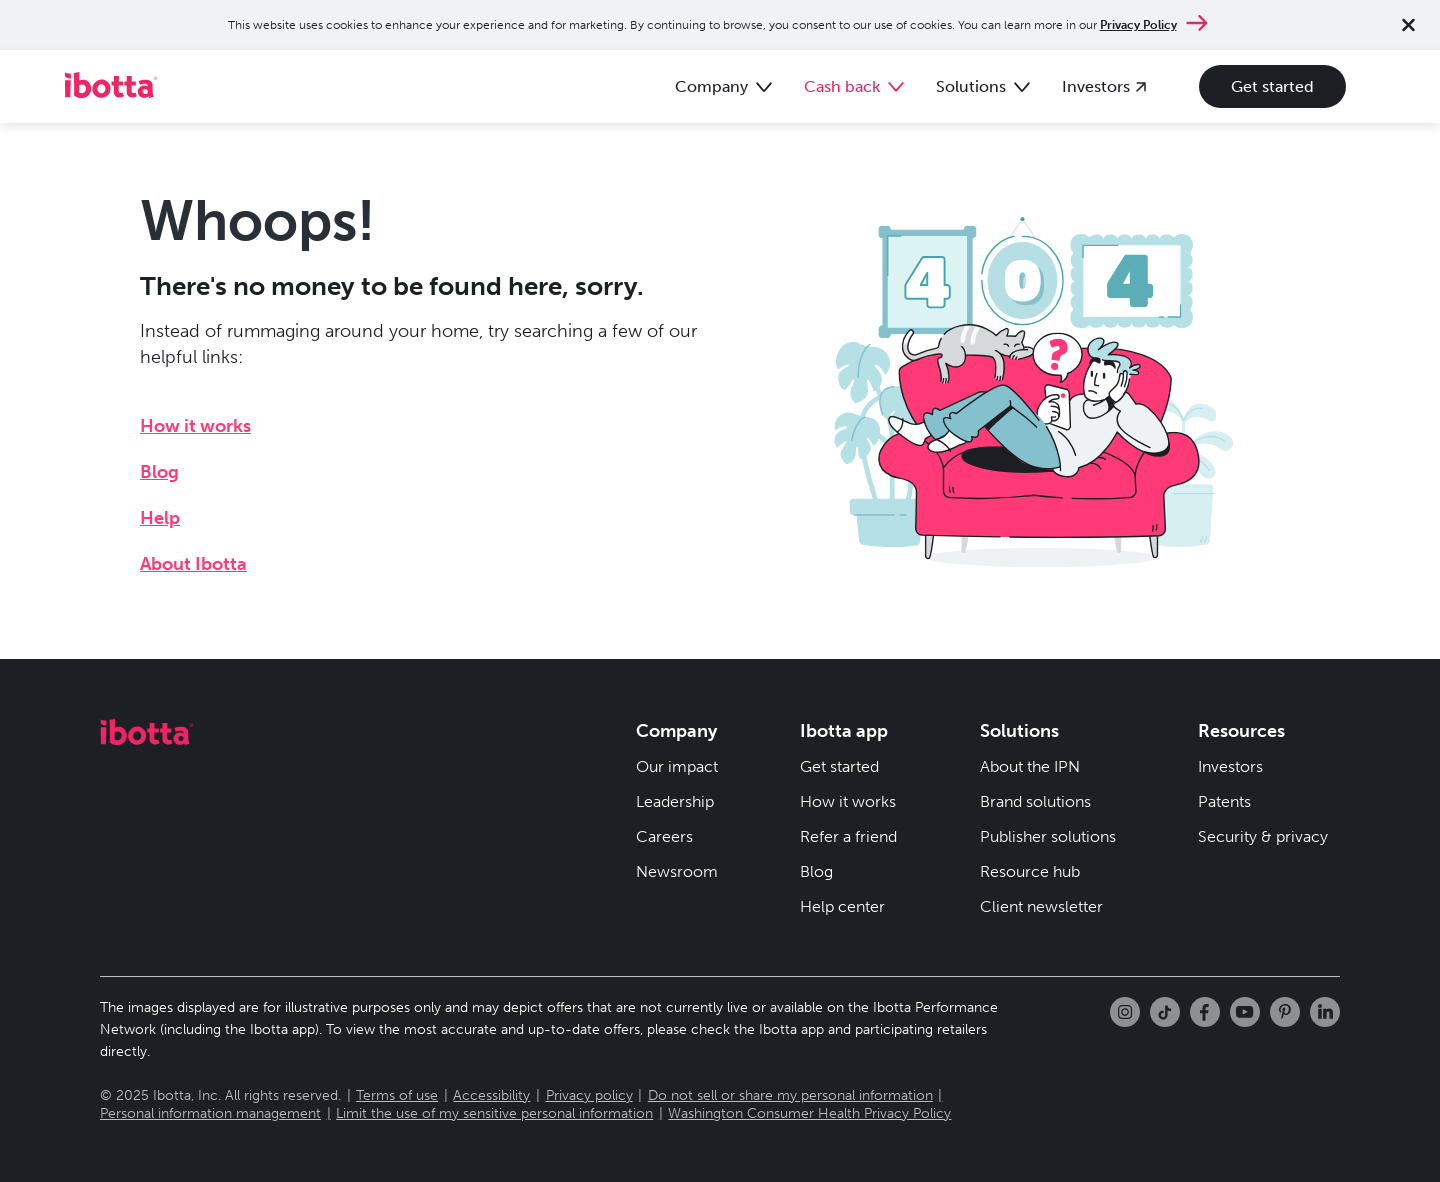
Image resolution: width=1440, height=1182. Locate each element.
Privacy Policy (1138, 25)
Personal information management (210, 1113)
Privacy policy (589, 1095)
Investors (1230, 766)
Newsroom (677, 871)
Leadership (675, 801)
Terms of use (397, 1095)
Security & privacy (1263, 836)
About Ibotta (193, 564)
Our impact (677, 766)
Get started (1272, 86)
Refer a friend (848, 836)
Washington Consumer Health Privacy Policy (809, 1113)
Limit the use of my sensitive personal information (494, 1113)
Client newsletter (1041, 906)
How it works (195, 426)
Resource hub (1030, 871)
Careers (664, 836)
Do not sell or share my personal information (790, 1095)
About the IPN (1030, 766)
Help (160, 518)
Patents (1224, 801)
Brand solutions (1035, 801)
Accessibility (491, 1095)
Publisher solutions (1048, 836)
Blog (159, 472)
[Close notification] (1408, 25)
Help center (842, 906)
